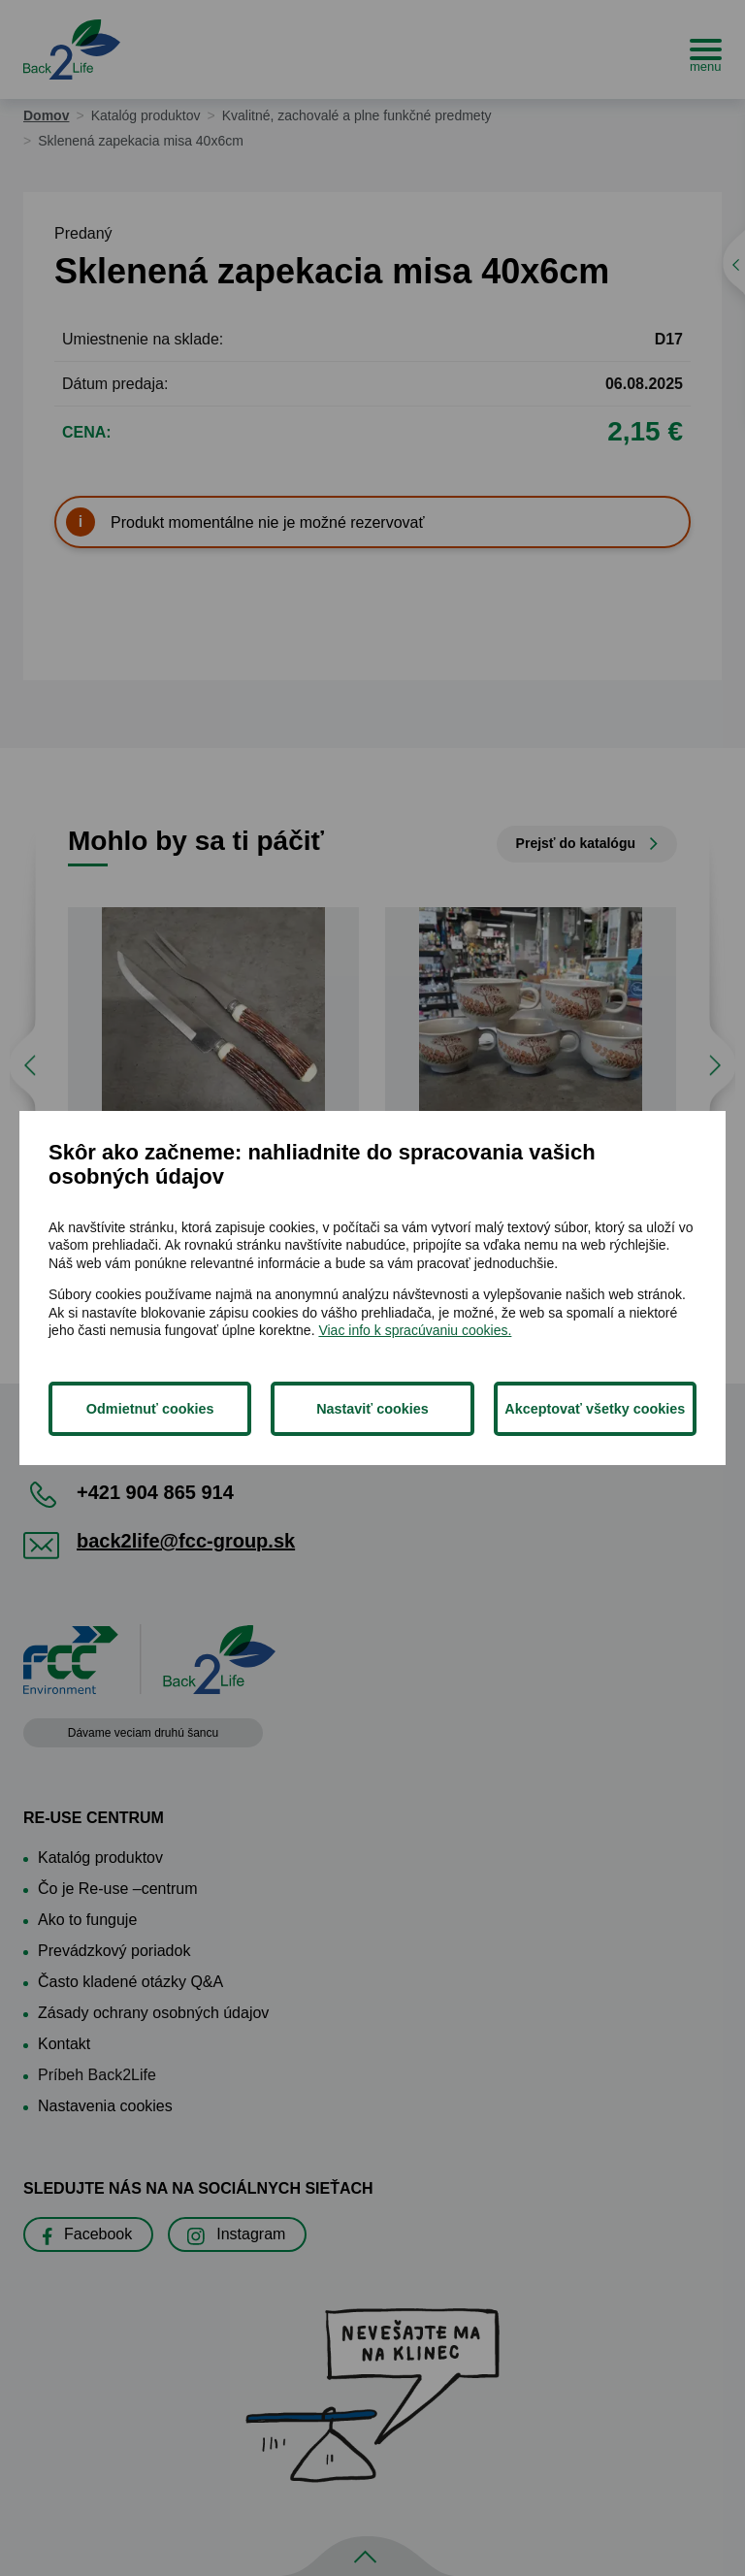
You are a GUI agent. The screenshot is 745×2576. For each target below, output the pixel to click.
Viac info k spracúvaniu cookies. (414, 1330)
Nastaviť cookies (372, 1409)
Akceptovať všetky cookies (594, 1409)
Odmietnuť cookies (150, 1409)
